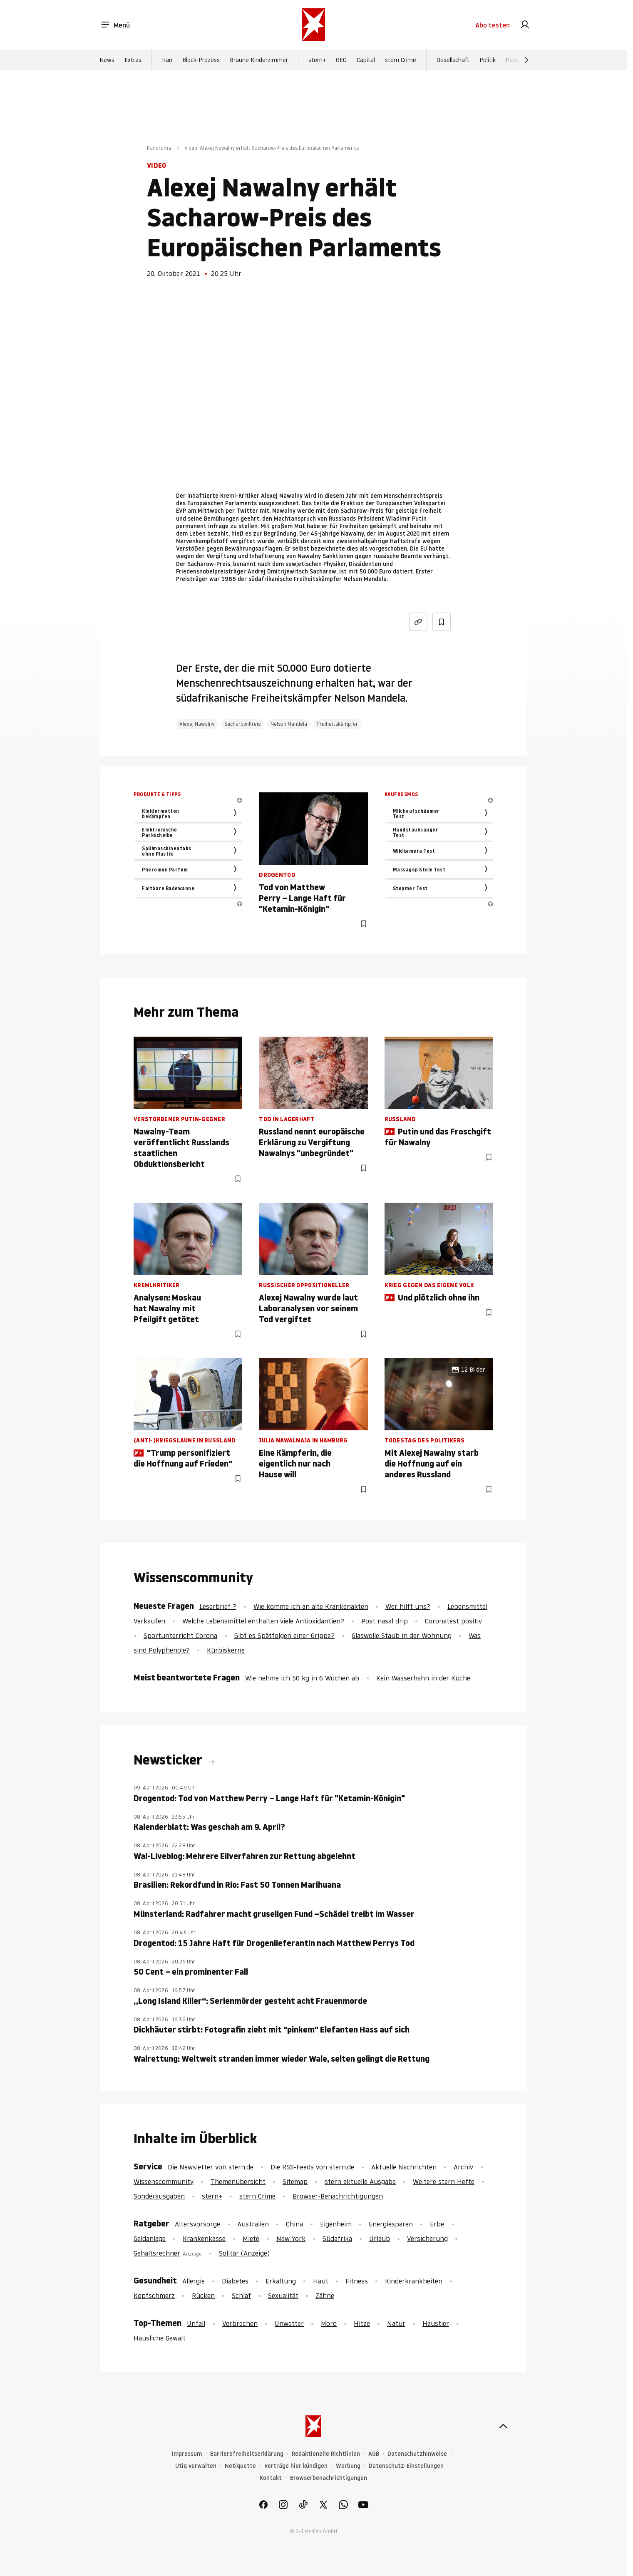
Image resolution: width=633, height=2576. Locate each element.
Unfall (196, 2323)
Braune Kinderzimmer (259, 60)
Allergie (193, 2281)
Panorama (159, 148)
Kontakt (271, 2478)
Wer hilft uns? (407, 1606)
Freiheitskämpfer (337, 724)
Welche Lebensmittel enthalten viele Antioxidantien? (263, 1621)
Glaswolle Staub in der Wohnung (402, 1635)
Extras (132, 60)
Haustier (435, 2323)
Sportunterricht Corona (180, 1635)
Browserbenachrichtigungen (328, 2478)
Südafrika (337, 2238)
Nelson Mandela (289, 724)
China (294, 2224)
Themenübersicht (238, 2181)
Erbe (437, 2224)
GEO (341, 60)
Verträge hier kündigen (296, 2465)
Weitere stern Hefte (443, 2181)
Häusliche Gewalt (160, 2338)
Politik (487, 60)
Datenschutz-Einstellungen (406, 2465)
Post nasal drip (384, 1621)
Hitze (362, 2323)
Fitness (356, 2281)
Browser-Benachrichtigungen (338, 2196)
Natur (396, 2323)
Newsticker (169, 1760)
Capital (366, 60)
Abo (492, 25)
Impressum (187, 2453)
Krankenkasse (204, 2238)
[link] (524, 25)
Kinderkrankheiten (413, 2281)
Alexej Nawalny (196, 724)
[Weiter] (526, 60)
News (106, 60)
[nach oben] (503, 2426)
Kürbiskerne (226, 1650)
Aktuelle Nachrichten (404, 2167)
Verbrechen (240, 2323)
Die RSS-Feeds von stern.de (312, 2167)
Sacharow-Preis (242, 724)
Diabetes (235, 2281)
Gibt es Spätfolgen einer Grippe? (284, 1635)
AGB (373, 2453)
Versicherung (427, 2238)
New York (290, 2238)
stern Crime (400, 60)
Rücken (203, 2295)
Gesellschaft (453, 60)
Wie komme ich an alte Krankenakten (310, 1606)
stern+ (317, 60)
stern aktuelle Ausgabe (360, 2181)
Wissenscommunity (164, 2181)
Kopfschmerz (154, 2295)
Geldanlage (150, 2238)
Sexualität (283, 2295)
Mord (329, 2323)
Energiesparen (391, 2224)
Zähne (324, 2295)
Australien (253, 2224)
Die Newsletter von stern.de (212, 2167)
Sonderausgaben (159, 2196)
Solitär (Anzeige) (244, 2253)
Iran (167, 60)
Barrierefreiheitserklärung (246, 2453)
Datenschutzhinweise (417, 2453)
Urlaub (379, 2238)
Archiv (463, 2167)
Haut (320, 2281)
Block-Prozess (201, 60)
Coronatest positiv (453, 1621)
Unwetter (289, 2323)
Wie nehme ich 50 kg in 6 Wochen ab (302, 1678)
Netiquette (240, 2465)
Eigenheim (336, 2224)
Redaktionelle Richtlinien (326, 2453)
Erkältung (281, 2281)
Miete (251, 2238)
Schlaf (241, 2295)
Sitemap (295, 2181)
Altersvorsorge (197, 2224)
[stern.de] (313, 24)
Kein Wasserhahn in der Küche (423, 1678)
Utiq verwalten (195, 2465)
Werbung (348, 2465)
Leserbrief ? (217, 1606)
